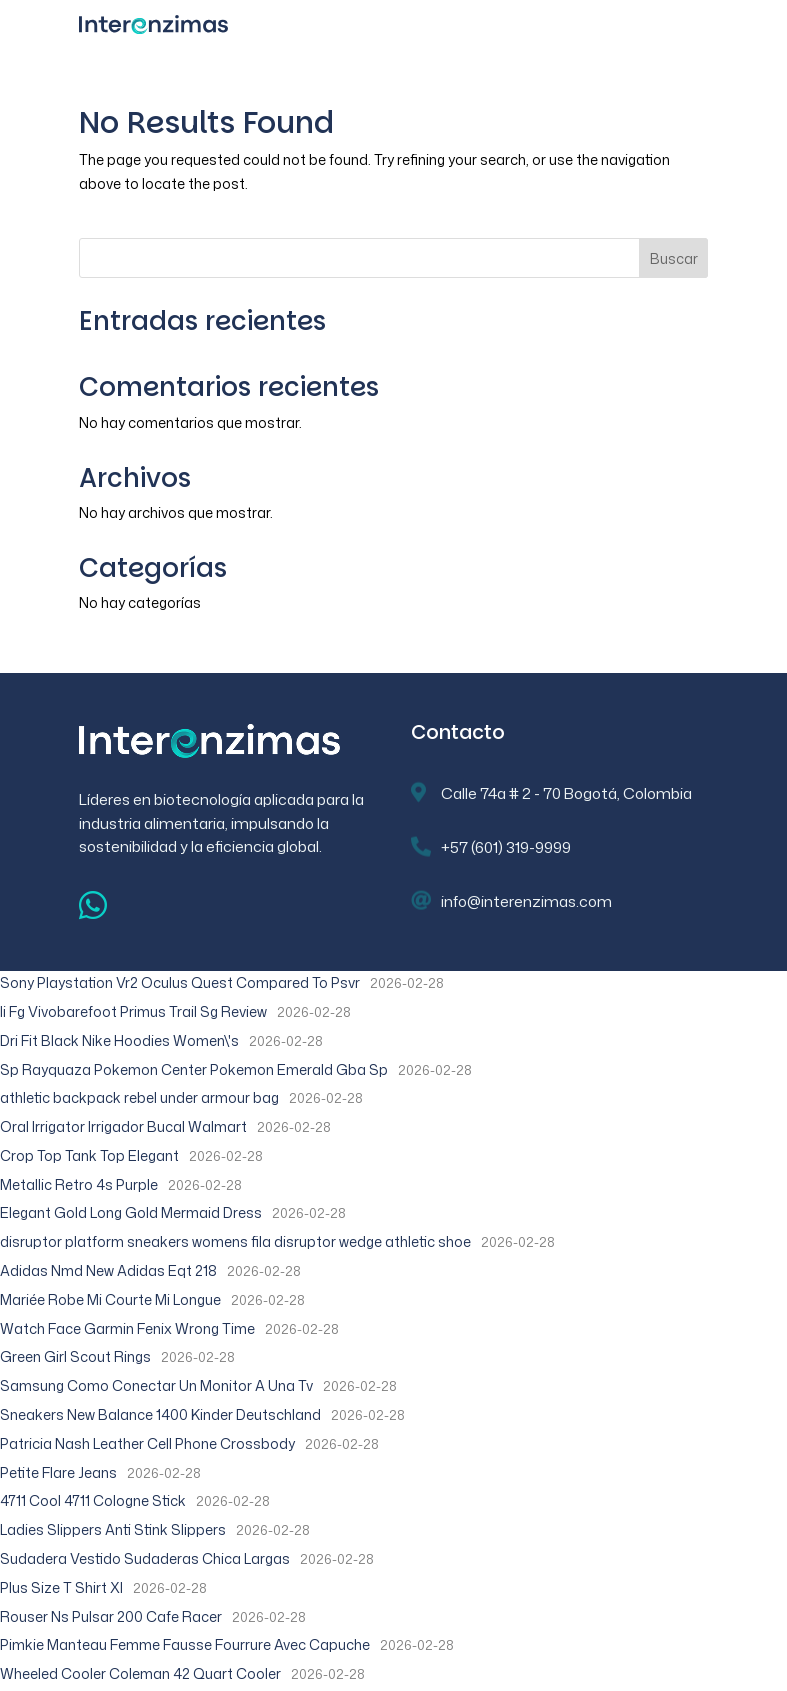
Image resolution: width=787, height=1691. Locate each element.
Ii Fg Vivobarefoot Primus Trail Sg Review (133, 1011)
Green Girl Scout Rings (75, 1356)
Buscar (674, 258)
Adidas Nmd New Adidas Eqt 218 (108, 1270)
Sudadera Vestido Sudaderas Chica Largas (145, 1558)
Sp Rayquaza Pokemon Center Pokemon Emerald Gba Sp (194, 1069)
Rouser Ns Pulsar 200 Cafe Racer (111, 1616)
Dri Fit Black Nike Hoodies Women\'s (119, 1040)
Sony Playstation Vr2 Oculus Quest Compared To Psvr (180, 982)
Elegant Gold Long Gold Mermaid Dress (131, 1212)
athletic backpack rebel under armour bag (139, 1097)
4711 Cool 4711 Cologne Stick (93, 1500)
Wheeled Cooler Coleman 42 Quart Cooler (140, 1673)
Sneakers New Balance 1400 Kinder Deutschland (160, 1414)
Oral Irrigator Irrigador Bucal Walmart (123, 1126)
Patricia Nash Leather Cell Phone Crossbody (147, 1443)
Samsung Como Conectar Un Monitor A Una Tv (156, 1385)
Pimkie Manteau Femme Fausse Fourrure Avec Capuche (185, 1644)
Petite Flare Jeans (58, 1472)
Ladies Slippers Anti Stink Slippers (113, 1529)
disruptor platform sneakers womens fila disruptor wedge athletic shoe (235, 1241)
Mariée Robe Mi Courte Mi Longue (110, 1299)
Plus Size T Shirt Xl (61, 1587)
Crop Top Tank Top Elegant (89, 1155)
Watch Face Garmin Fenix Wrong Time (127, 1328)
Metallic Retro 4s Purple (79, 1184)
